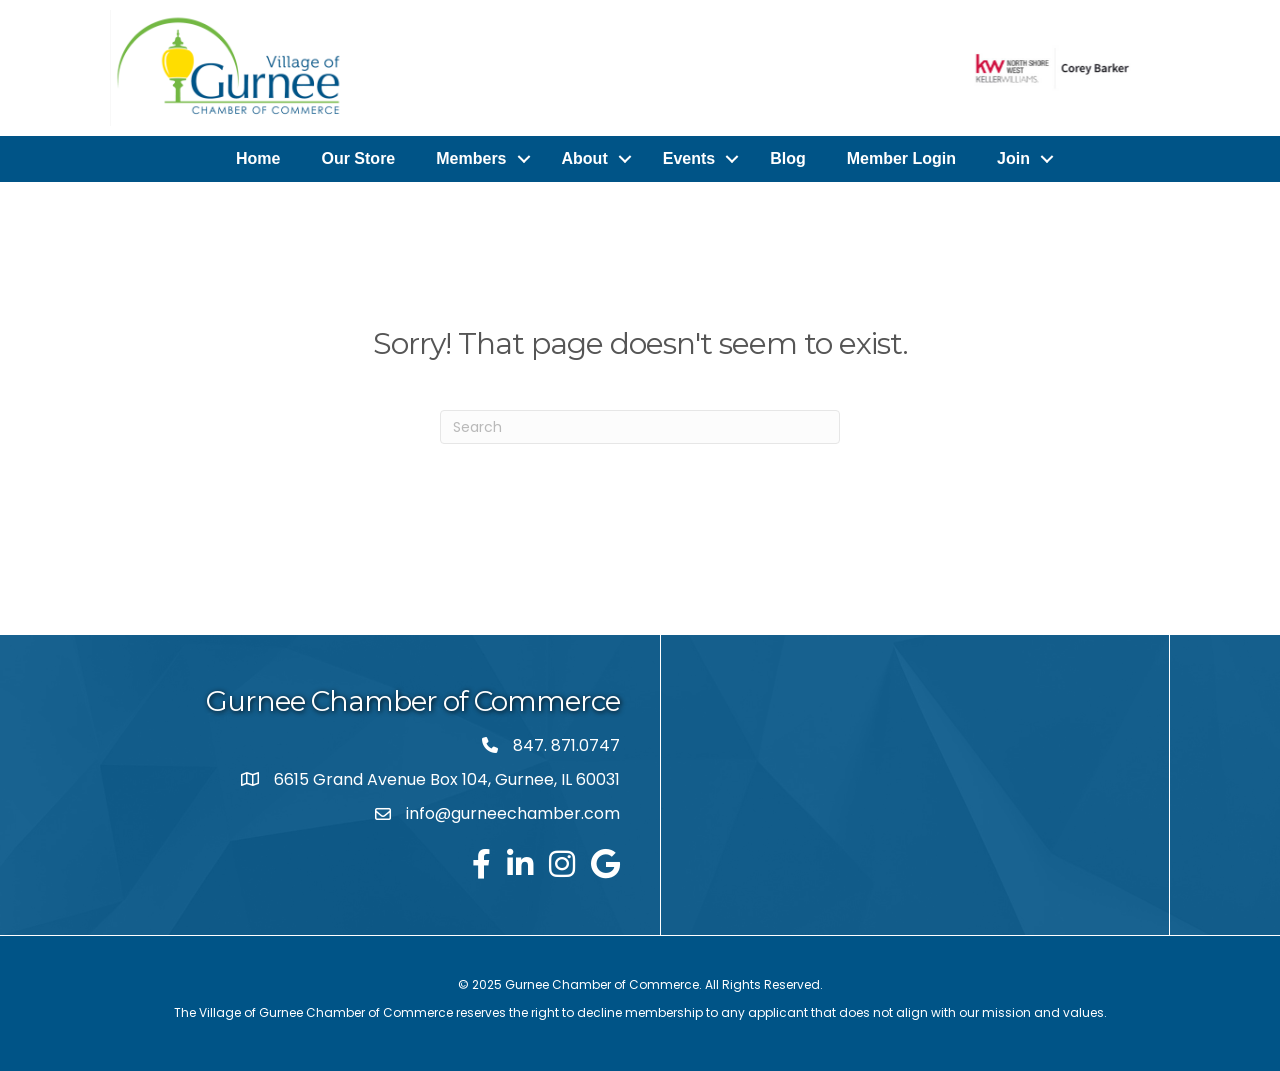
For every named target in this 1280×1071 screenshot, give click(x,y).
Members (471, 158)
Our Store (358, 158)
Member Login (901, 158)
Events (689, 158)
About (585, 158)
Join (1013, 158)
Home (258, 158)
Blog (788, 158)
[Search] (640, 427)
